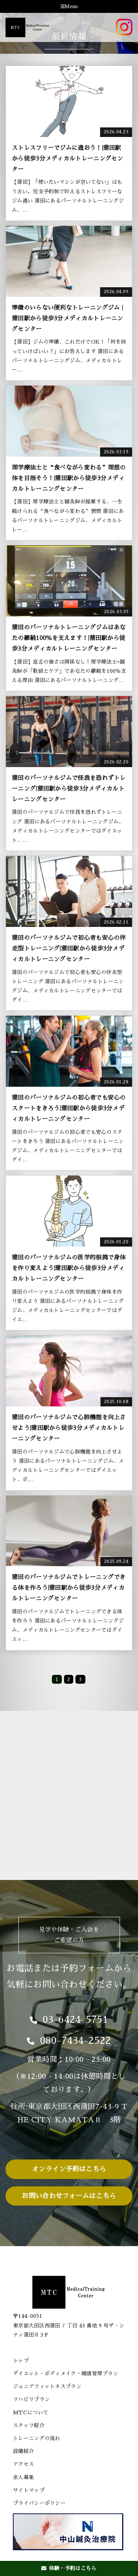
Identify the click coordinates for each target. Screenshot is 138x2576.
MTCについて (30, 2412)
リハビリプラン (31, 2399)
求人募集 (23, 2477)
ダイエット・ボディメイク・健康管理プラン (65, 2373)
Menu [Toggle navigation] (69, 6)
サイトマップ (29, 2490)
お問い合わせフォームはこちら (69, 2196)
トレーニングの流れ (36, 2438)
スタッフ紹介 (29, 2425)
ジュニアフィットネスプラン (47, 2386)
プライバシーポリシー (39, 2503)
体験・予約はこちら (68, 2568)
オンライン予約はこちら (69, 2169)
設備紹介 (23, 2451)
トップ (21, 2360)
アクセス (23, 2464)
